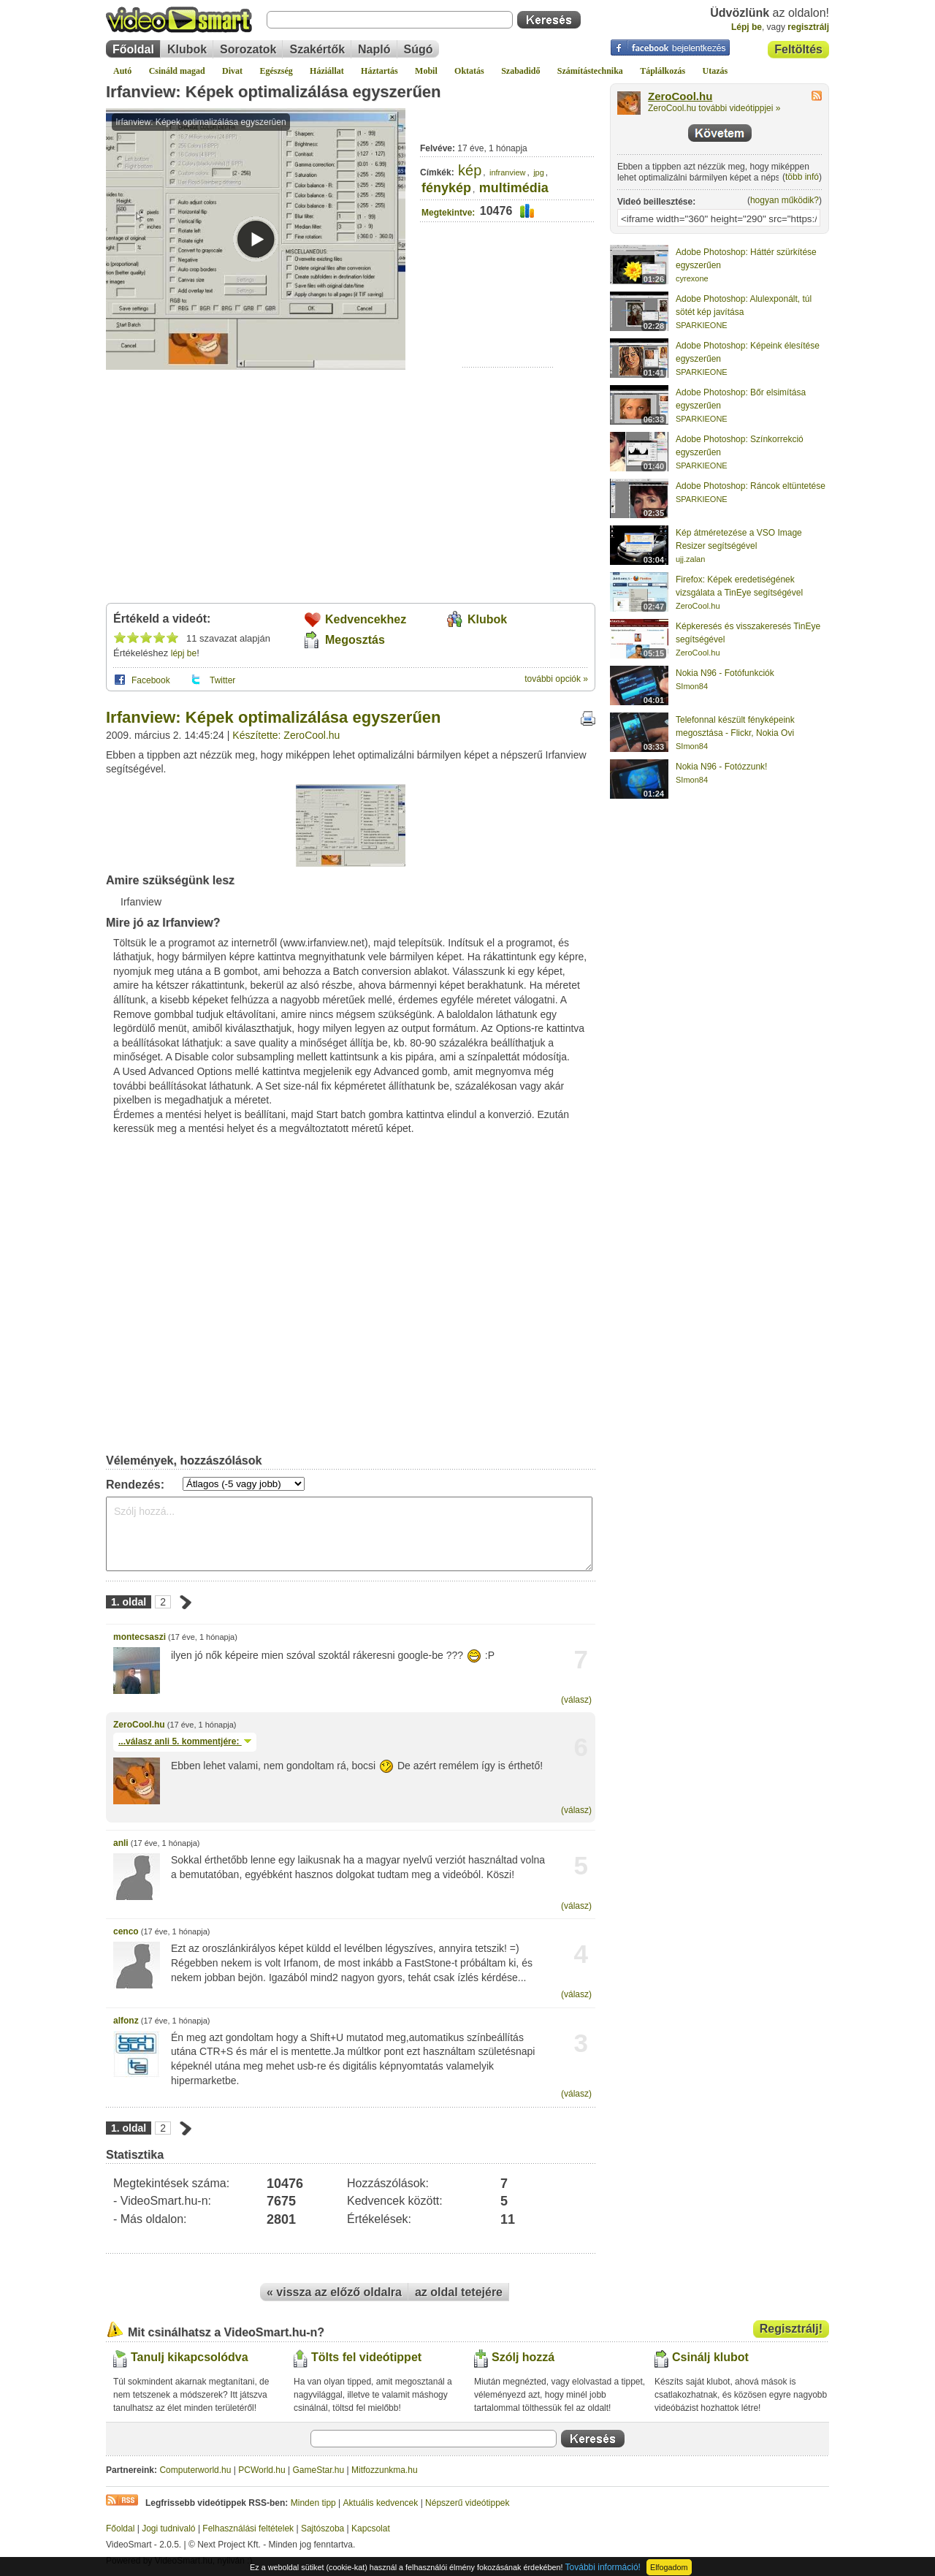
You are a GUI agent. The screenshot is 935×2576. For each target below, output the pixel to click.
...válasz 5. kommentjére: (184, 1741)
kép (469, 170)
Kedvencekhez (365, 619)
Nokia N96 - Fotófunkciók (725, 673)
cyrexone (692, 278)
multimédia (514, 188)
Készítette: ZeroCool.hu (286, 735)
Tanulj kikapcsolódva (189, 2357)
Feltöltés (798, 49)
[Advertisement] (508, 322)
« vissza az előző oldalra (334, 2292)
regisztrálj (808, 27)
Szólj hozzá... (349, 1534)
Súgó (418, 49)
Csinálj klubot (710, 2357)
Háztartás (379, 71)
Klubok (187, 49)
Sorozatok (248, 49)
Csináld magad (177, 71)
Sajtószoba (322, 2528)
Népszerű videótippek (467, 2503)
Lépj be (746, 27)
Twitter (222, 680)
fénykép (446, 188)
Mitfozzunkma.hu (384, 2470)
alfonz (126, 2020)
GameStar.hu (319, 2470)
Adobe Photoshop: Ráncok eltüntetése (750, 486)
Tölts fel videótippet (366, 2357)
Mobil (426, 71)
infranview (507, 172)
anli (121, 1843)
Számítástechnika (590, 71)
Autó (122, 71)
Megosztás (355, 640)
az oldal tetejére (459, 2292)
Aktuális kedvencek (381, 2503)
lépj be (183, 653)
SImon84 (692, 686)
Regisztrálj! (791, 2328)
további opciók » (556, 679)
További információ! (603, 2567)
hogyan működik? (784, 200)
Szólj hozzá (523, 2357)
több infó (802, 177)
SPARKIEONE (702, 325)
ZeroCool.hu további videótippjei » (714, 108)
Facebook (150, 680)
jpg (538, 172)
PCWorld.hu (261, 2470)
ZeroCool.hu (139, 1725)
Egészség (275, 71)
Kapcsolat (370, 2528)
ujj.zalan (690, 559)
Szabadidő (520, 71)
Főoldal (133, 49)
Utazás (715, 71)
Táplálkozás (662, 71)
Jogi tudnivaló (168, 2528)
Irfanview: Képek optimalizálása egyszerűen (273, 92)
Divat (232, 71)
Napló (374, 49)
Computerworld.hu (195, 2470)
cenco (126, 1931)
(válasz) (576, 1700)
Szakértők (317, 49)
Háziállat (327, 71)
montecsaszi (139, 1637)
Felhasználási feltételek (248, 2528)
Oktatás (469, 71)
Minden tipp (313, 2503)
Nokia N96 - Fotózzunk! (721, 766)
